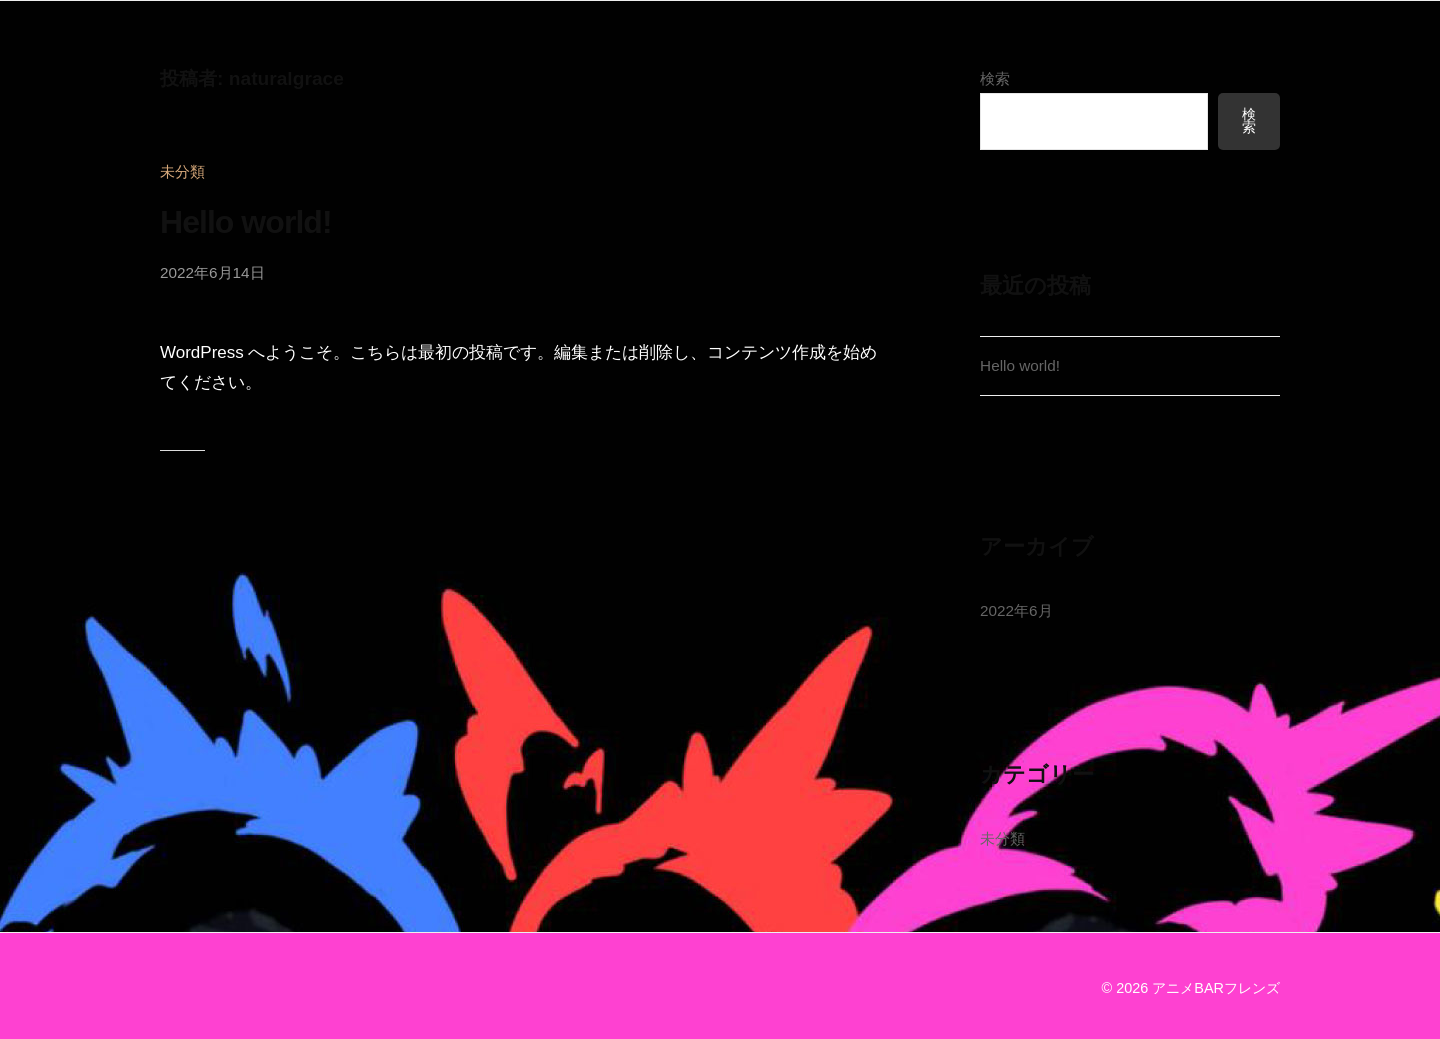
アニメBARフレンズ (1216, 988)
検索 (995, 78)
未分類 (182, 171)
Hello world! (246, 222)
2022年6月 (1016, 610)
